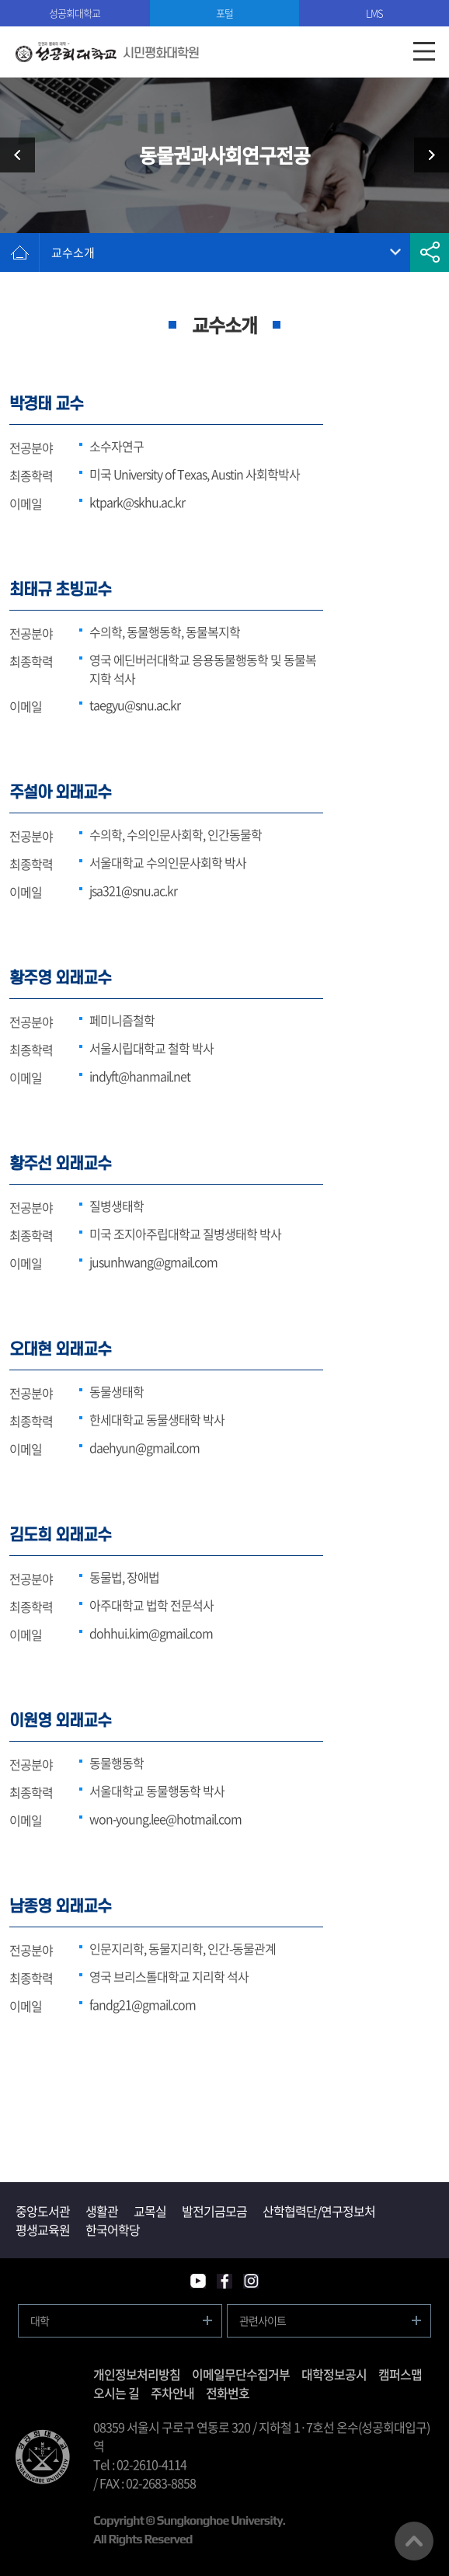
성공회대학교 (74, 12)
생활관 (101, 2211)
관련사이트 (262, 2320)
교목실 (150, 2211)
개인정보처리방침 (136, 2374)
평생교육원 (43, 2229)
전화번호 (227, 2392)
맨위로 (414, 2541)
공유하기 (429, 252)
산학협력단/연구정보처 (319, 2211)
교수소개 (73, 252)
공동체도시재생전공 (425, 155)
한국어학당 (112, 2229)
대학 (39, 2320)
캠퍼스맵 (400, 2374)
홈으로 (19, 252)
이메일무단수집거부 (241, 2374)
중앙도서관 (43, 2211)
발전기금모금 (214, 2211)
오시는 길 (116, 2392)
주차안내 (172, 2392)
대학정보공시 (334, 2374)
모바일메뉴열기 (424, 51)
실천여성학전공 (23, 155)
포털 (224, 12)
